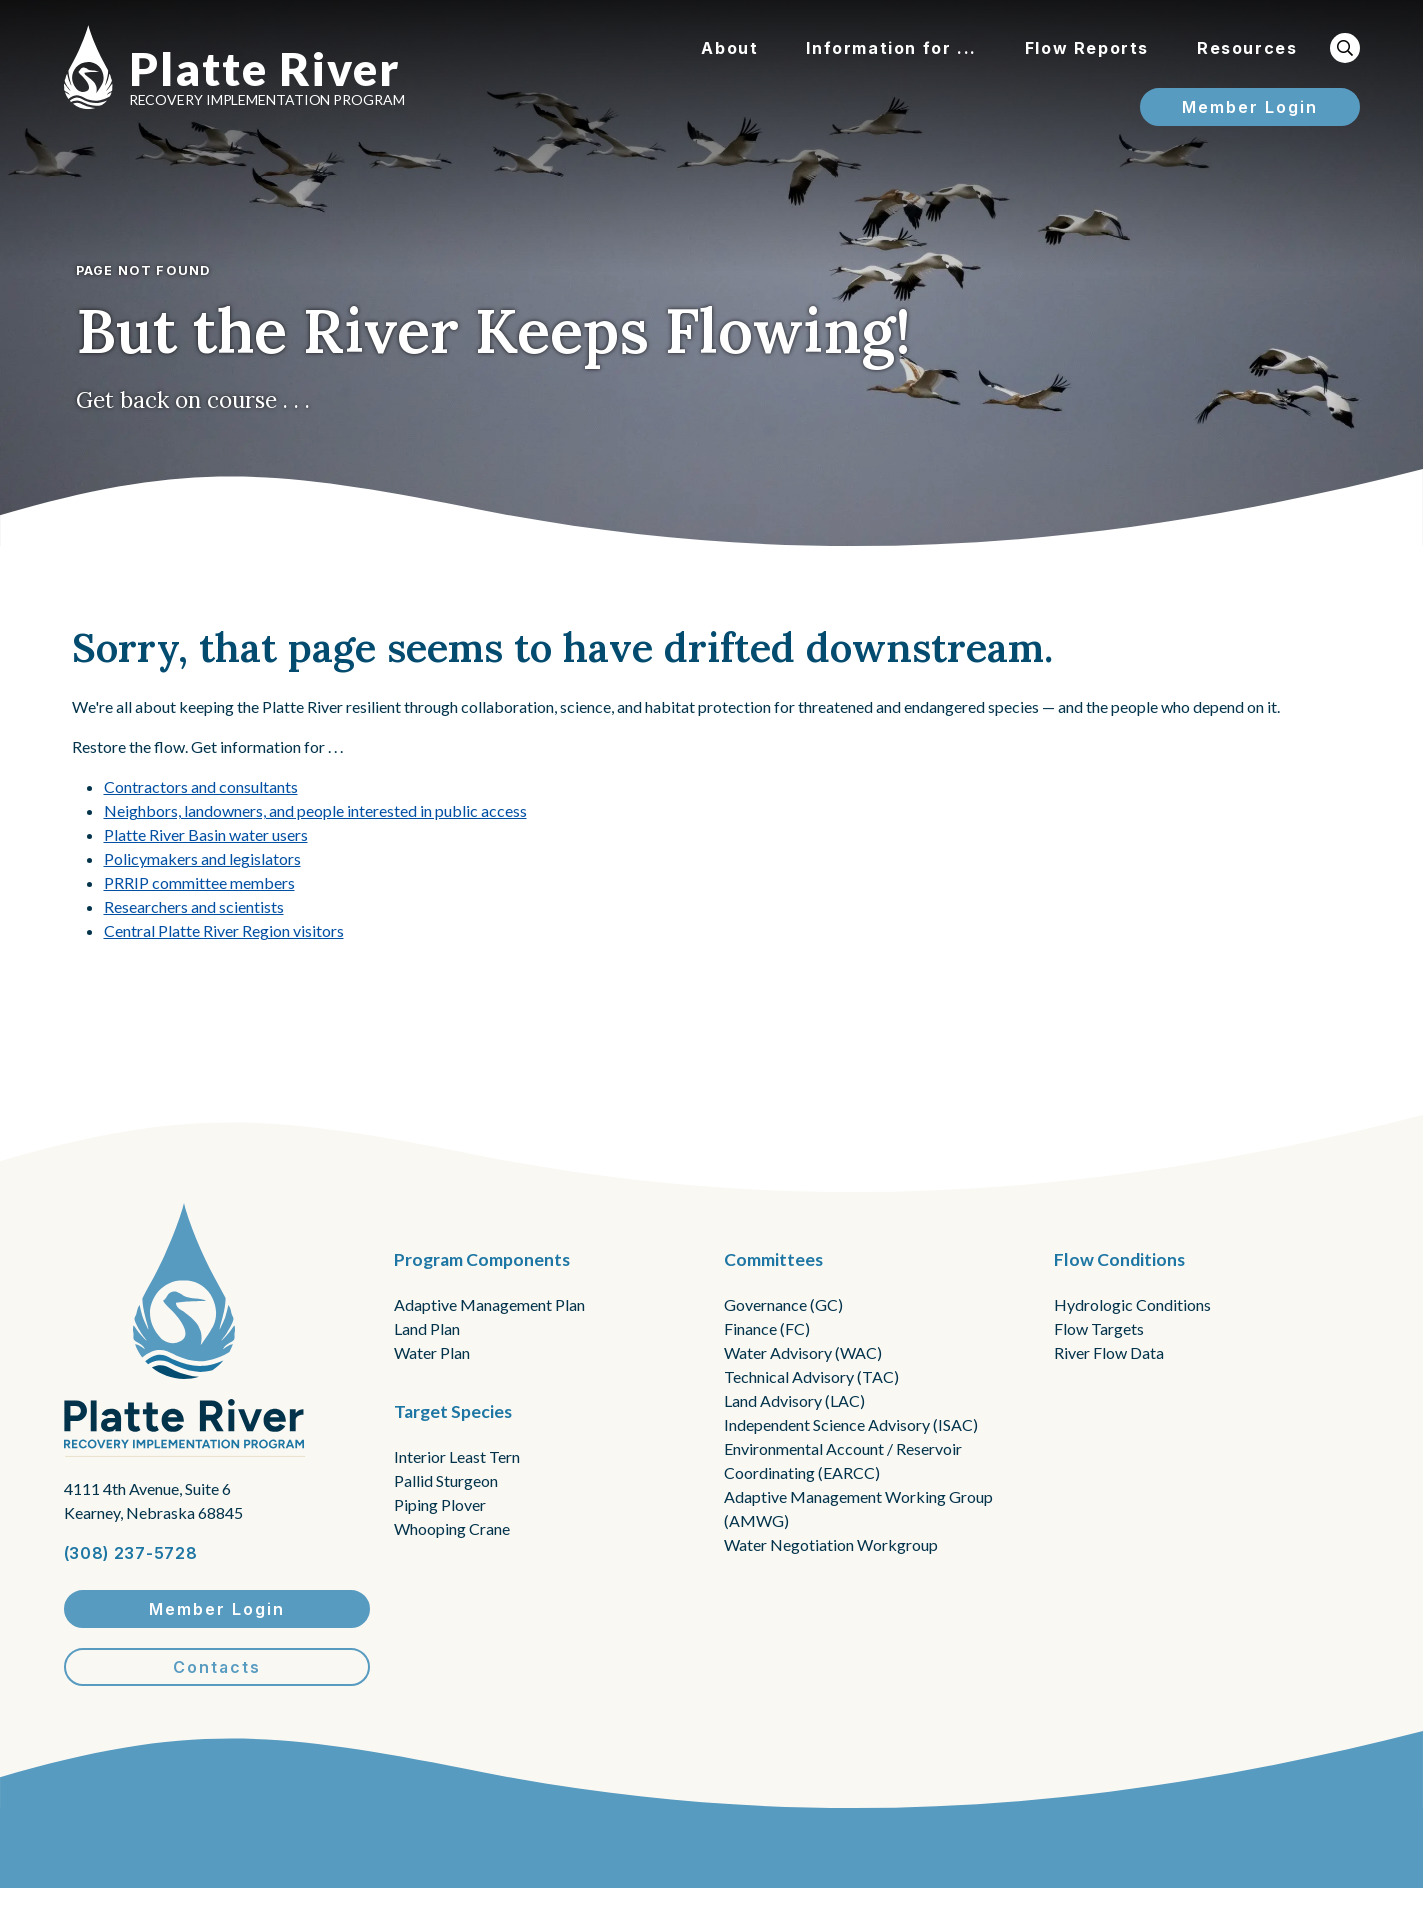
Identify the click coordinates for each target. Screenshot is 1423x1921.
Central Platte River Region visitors (224, 930)
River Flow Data (1109, 1352)
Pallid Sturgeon (446, 1480)
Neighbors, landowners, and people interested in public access (315, 810)
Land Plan (427, 1328)
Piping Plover (440, 1504)
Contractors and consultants (201, 786)
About (729, 48)
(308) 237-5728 (131, 1553)
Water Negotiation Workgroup (831, 1544)
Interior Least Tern (457, 1456)
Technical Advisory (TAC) (811, 1376)
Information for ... (891, 48)
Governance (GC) (783, 1304)
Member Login (1250, 107)
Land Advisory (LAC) (794, 1400)
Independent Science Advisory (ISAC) (851, 1424)
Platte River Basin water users (206, 834)
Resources (1247, 48)
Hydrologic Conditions (1132, 1304)
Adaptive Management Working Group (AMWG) (858, 1508)
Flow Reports (1087, 48)
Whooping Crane (452, 1528)
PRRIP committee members (199, 882)
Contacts (217, 1667)
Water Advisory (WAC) (803, 1352)
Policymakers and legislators (202, 858)
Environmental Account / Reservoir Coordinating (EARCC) (843, 1460)
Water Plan (432, 1352)
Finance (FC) (767, 1328)
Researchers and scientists (194, 906)
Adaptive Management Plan (489, 1304)
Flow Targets (1099, 1328)
